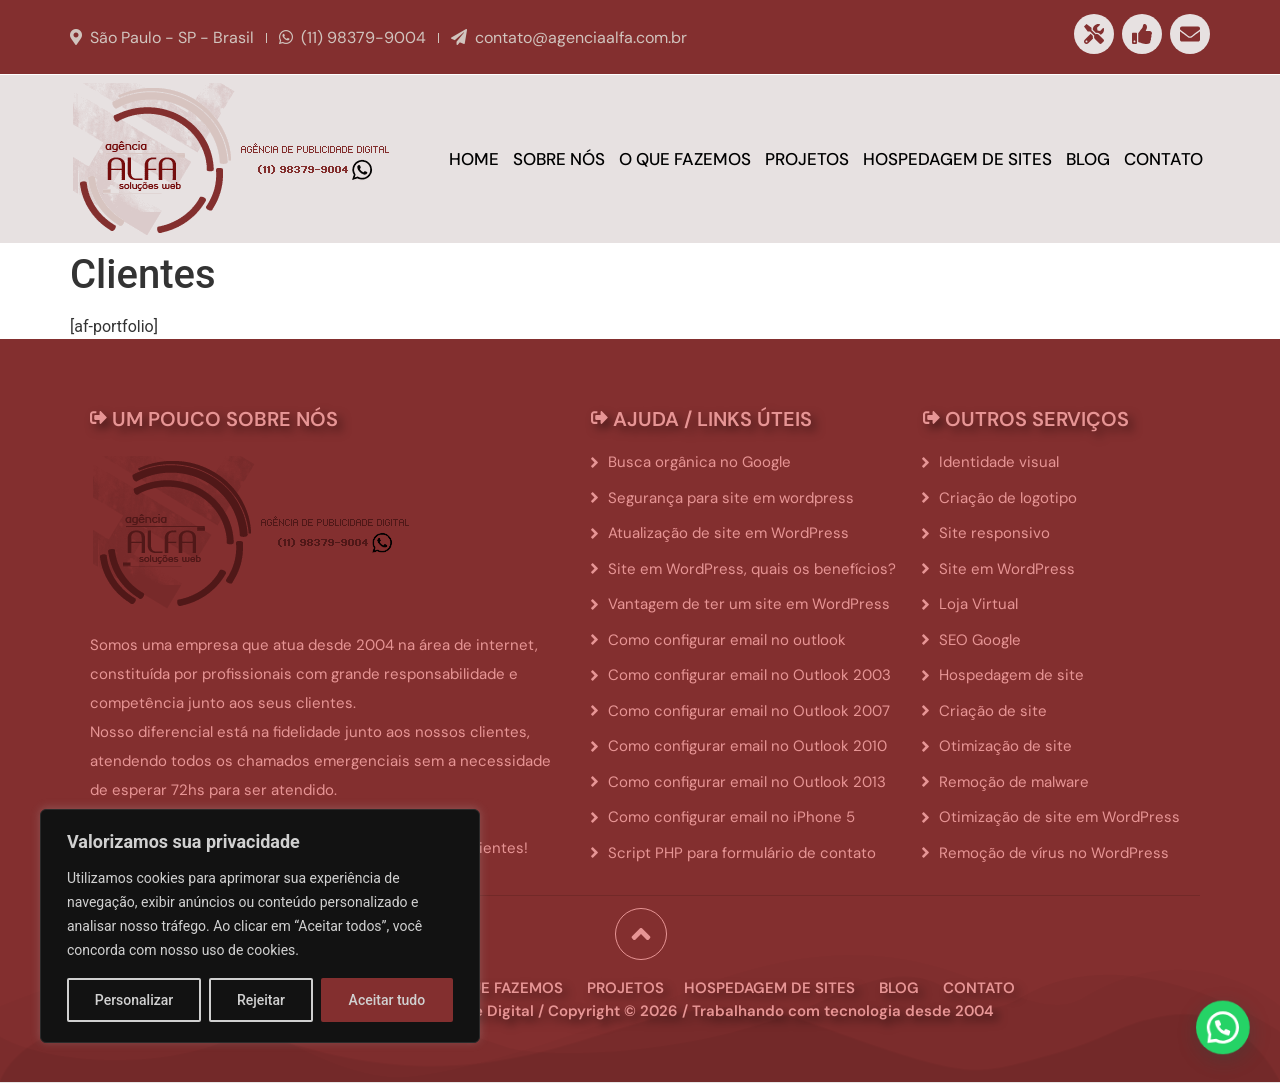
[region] (260, 926)
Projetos (807, 159)
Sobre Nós (559, 159)
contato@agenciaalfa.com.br (581, 37)
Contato (1163, 159)
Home (474, 159)
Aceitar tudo (387, 1000)
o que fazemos (503, 988)
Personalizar (134, 1000)
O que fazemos (685, 159)
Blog (1088, 159)
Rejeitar (261, 1000)
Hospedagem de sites (957, 159)
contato (979, 988)
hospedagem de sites (769, 988)
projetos (625, 988)
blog (899, 988)
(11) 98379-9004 (363, 37)
